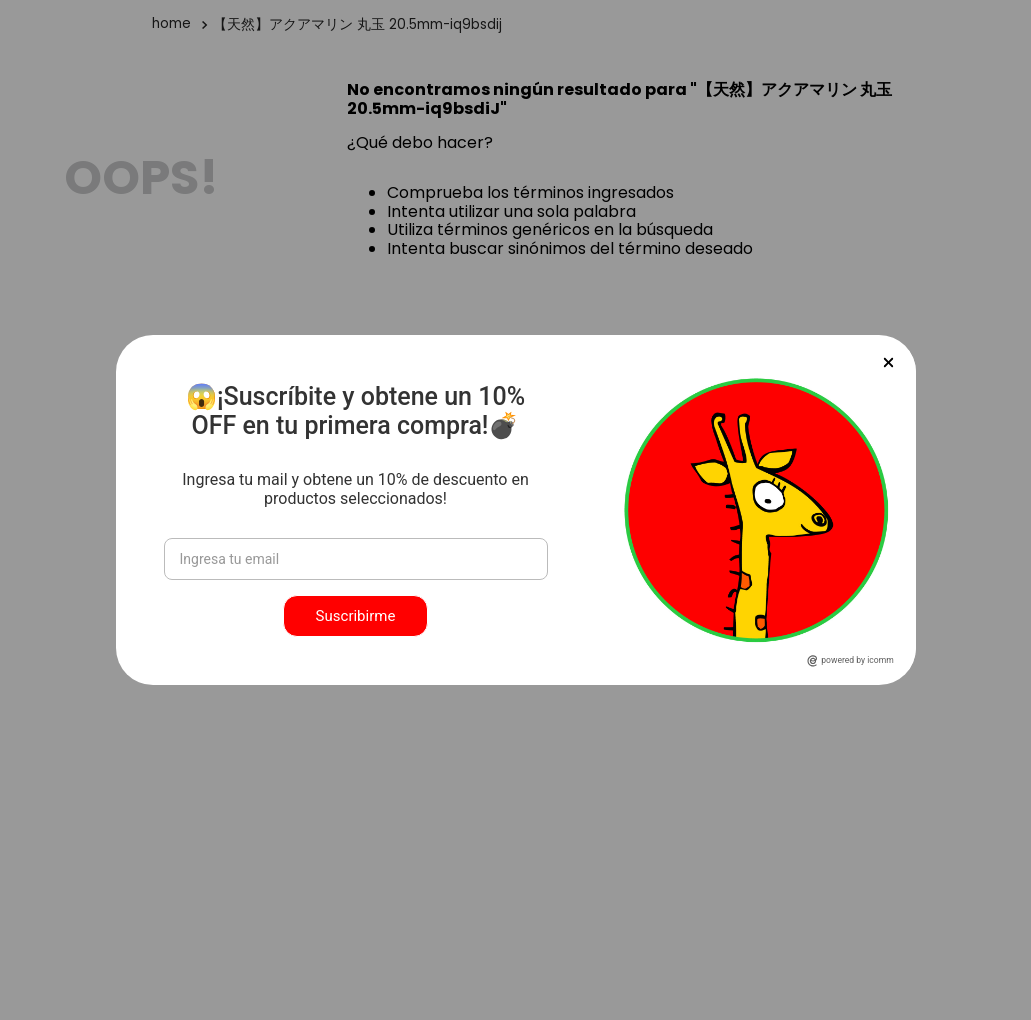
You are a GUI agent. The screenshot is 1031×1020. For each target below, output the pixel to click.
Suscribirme (356, 616)
